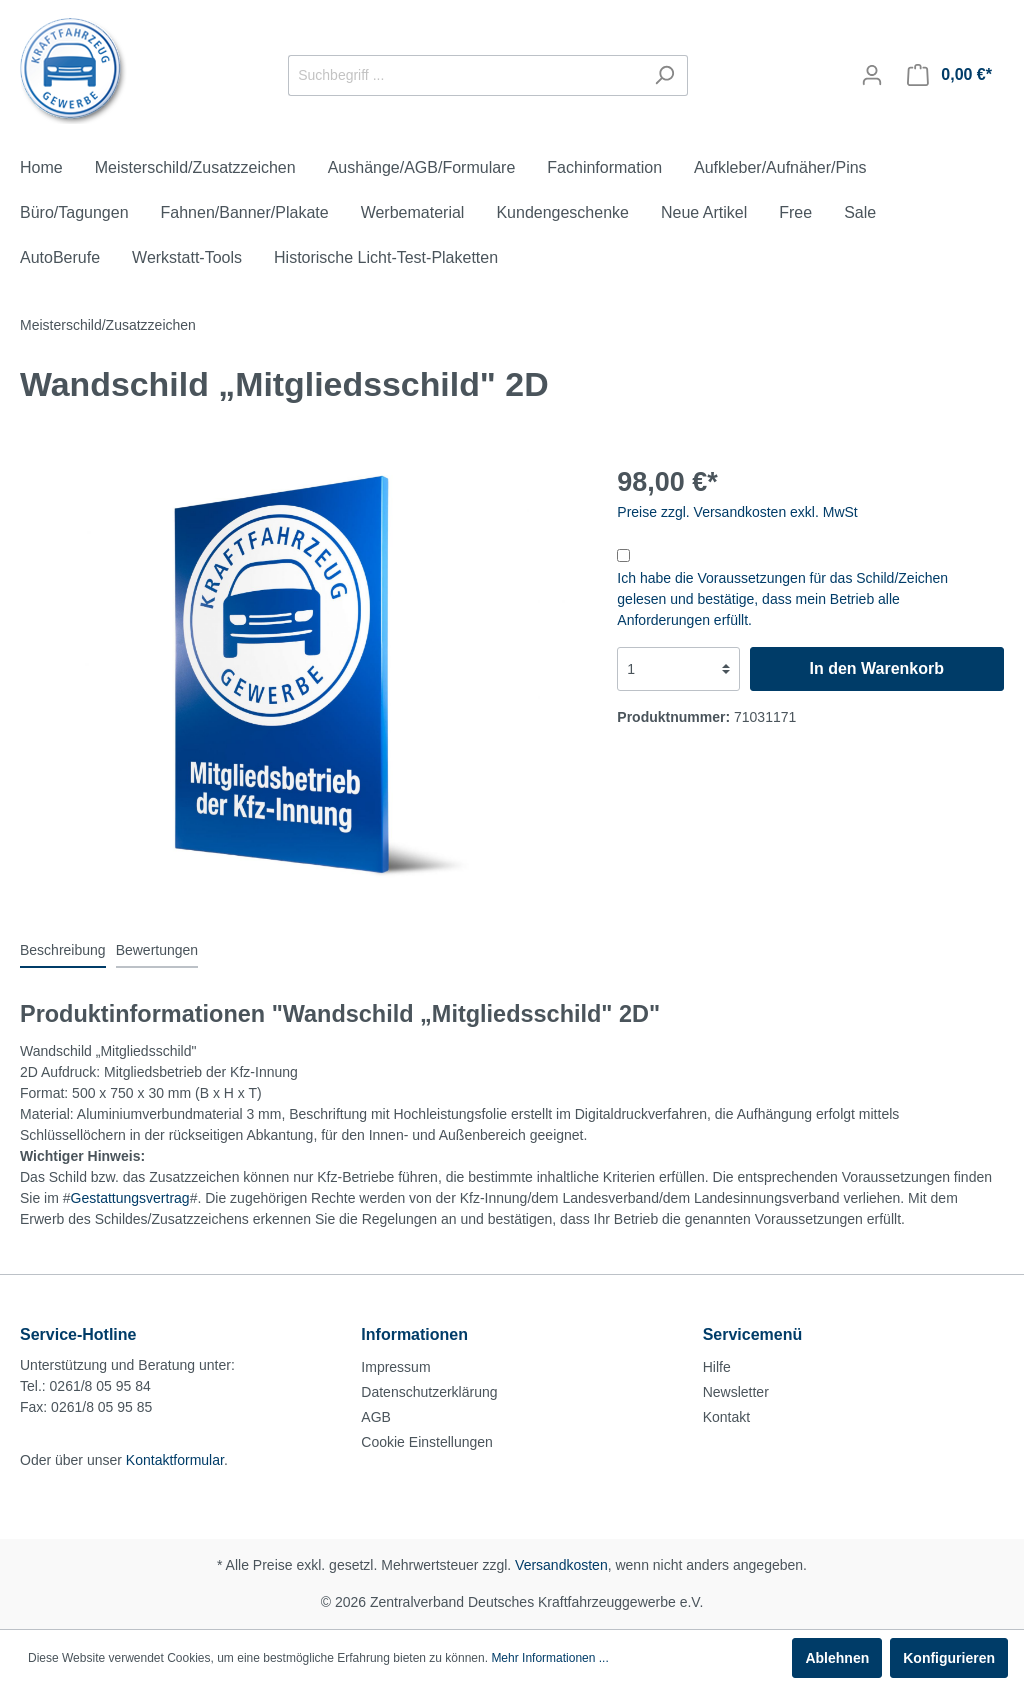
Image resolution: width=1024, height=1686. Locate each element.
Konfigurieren (949, 1658)
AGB (376, 1417)
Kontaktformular (175, 1460)
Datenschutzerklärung (429, 1392)
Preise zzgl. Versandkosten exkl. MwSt (737, 512)
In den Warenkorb (876, 668)
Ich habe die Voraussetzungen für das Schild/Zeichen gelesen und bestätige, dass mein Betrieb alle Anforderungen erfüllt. (782, 599)
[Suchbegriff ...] (465, 75)
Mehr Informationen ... (549, 1658)
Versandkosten (561, 1565)
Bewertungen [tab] (157, 950)
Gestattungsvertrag (130, 1198)
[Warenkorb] (949, 75)
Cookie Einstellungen (427, 1442)
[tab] (63, 950)
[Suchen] (664, 75)
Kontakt (726, 1417)
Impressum (395, 1367)
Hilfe (717, 1367)
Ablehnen (837, 1658)
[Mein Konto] (872, 75)
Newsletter (736, 1392)
